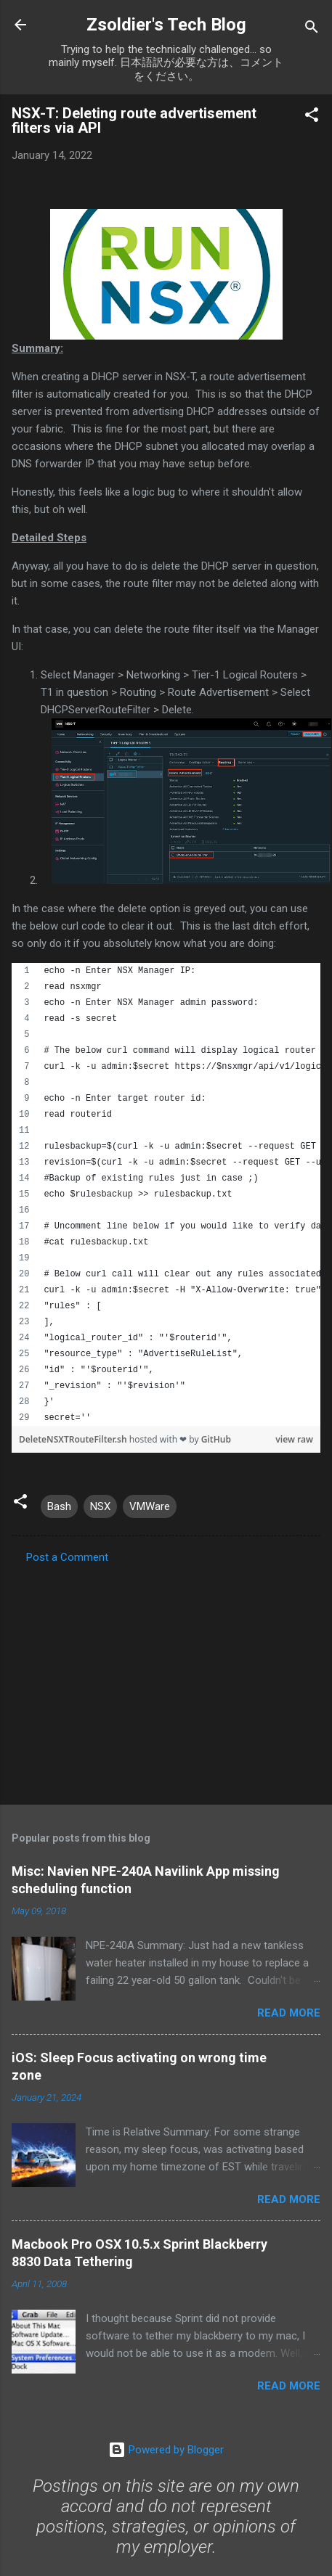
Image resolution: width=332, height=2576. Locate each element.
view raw (294, 1439)
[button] (311, 117)
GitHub (216, 1439)
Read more (288, 2012)
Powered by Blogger (166, 2449)
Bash (59, 1506)
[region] (166, 1194)
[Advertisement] (161, 1679)
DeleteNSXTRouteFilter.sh (74, 1439)
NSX (100, 1506)
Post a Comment (67, 1557)
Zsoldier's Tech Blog (166, 25)
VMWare (149, 1506)
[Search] (311, 29)
